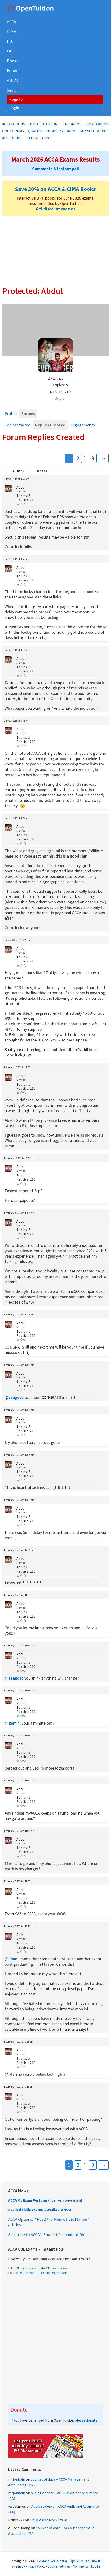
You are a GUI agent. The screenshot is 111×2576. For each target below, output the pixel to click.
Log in (95, 2566)
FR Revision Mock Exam (48, 2519)
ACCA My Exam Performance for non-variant (45, 2200)
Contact (43, 2561)
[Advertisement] (55, 251)
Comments (81, 2566)
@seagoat (14, 1397)
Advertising (59, 2561)
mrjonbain (16, 2479)
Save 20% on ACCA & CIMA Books (55, 189)
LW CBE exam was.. (54, 2272)
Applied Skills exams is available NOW (40, 2209)
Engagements (82, 425)
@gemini (13, 1723)
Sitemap (17, 2566)
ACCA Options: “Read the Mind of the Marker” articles (48, 2221)
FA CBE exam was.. (22, 2272)
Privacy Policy (35, 2566)
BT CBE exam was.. (23, 2268)
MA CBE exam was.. (55, 2268)
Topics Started (17, 425)
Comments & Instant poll (55, 168)
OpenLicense (80, 2561)
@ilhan (11, 1958)
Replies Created (50, 425)
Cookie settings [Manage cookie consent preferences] (59, 2566)
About (95, 2561)
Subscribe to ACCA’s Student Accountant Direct (49, 2234)
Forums (28, 413)
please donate (86, 2420)
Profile (11, 413)
